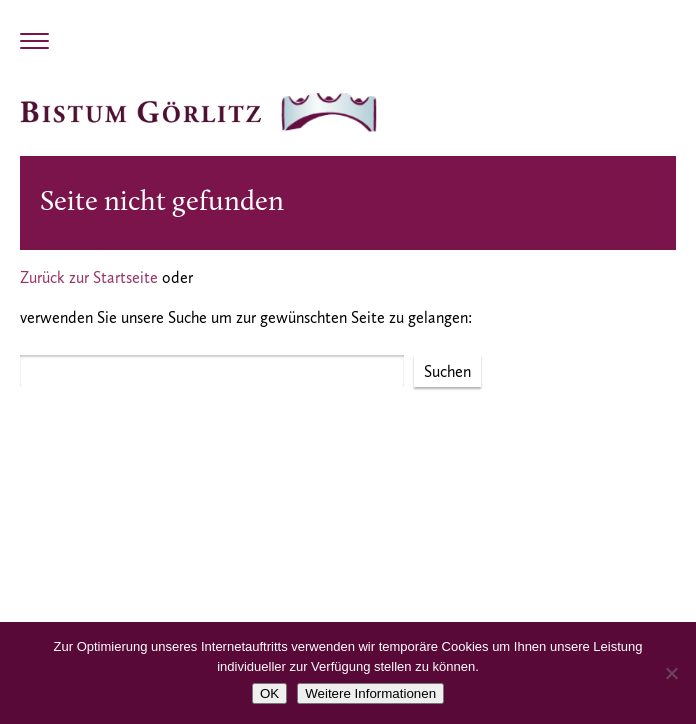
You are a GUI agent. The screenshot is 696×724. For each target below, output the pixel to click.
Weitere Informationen (370, 693)
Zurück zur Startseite (89, 277)
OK (269, 693)
